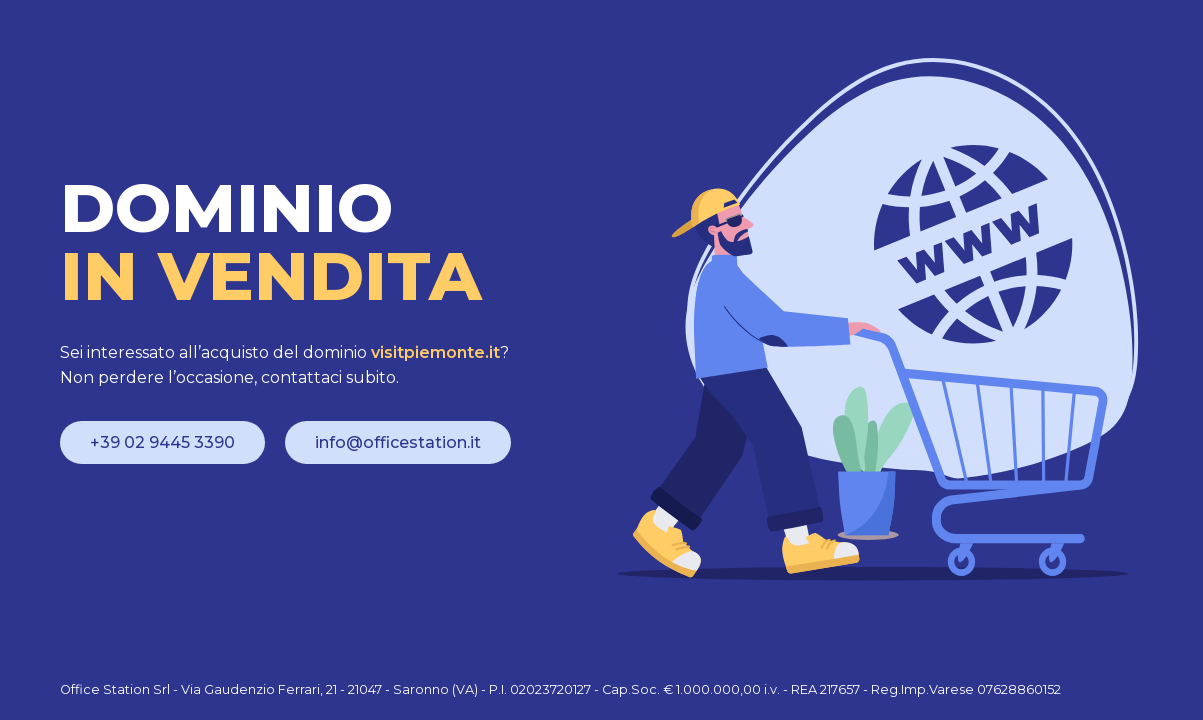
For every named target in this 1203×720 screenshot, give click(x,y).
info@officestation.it (398, 442)
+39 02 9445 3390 (162, 442)
